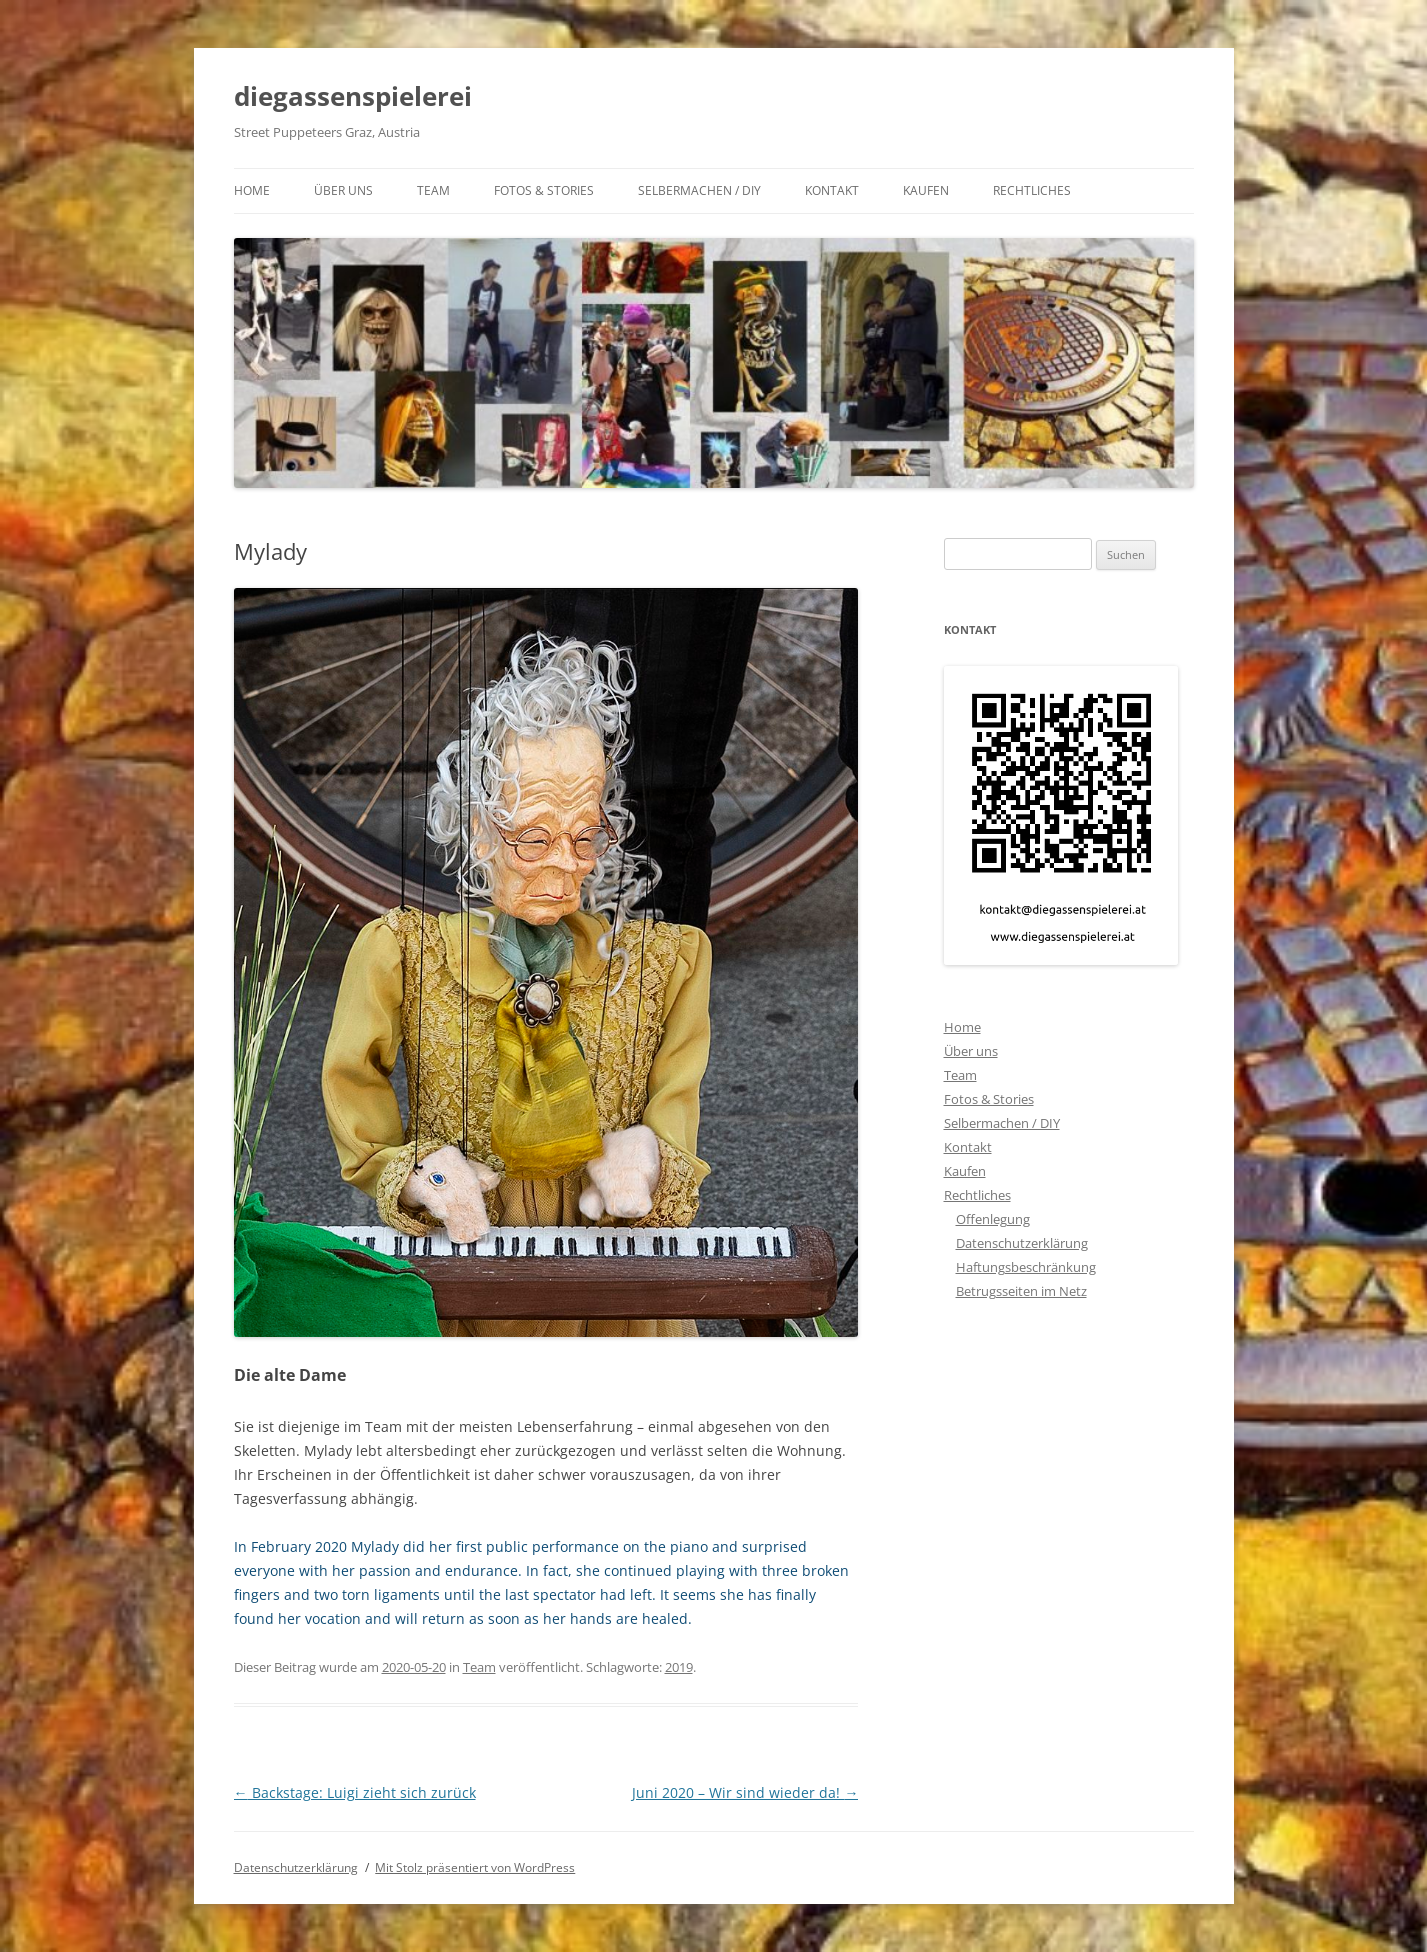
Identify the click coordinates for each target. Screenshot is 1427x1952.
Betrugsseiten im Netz (1021, 1291)
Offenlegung (993, 1219)
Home (252, 190)
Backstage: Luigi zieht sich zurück (355, 1792)
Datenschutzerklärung (1022, 1243)
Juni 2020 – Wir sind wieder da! (745, 1792)
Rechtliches (1032, 190)
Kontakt (832, 190)
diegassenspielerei (353, 96)
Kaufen (926, 190)
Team (433, 190)
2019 (679, 1667)
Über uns (343, 190)
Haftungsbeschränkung (1026, 1267)
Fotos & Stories (544, 190)
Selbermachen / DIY (699, 190)
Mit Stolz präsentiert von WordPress (475, 1867)
